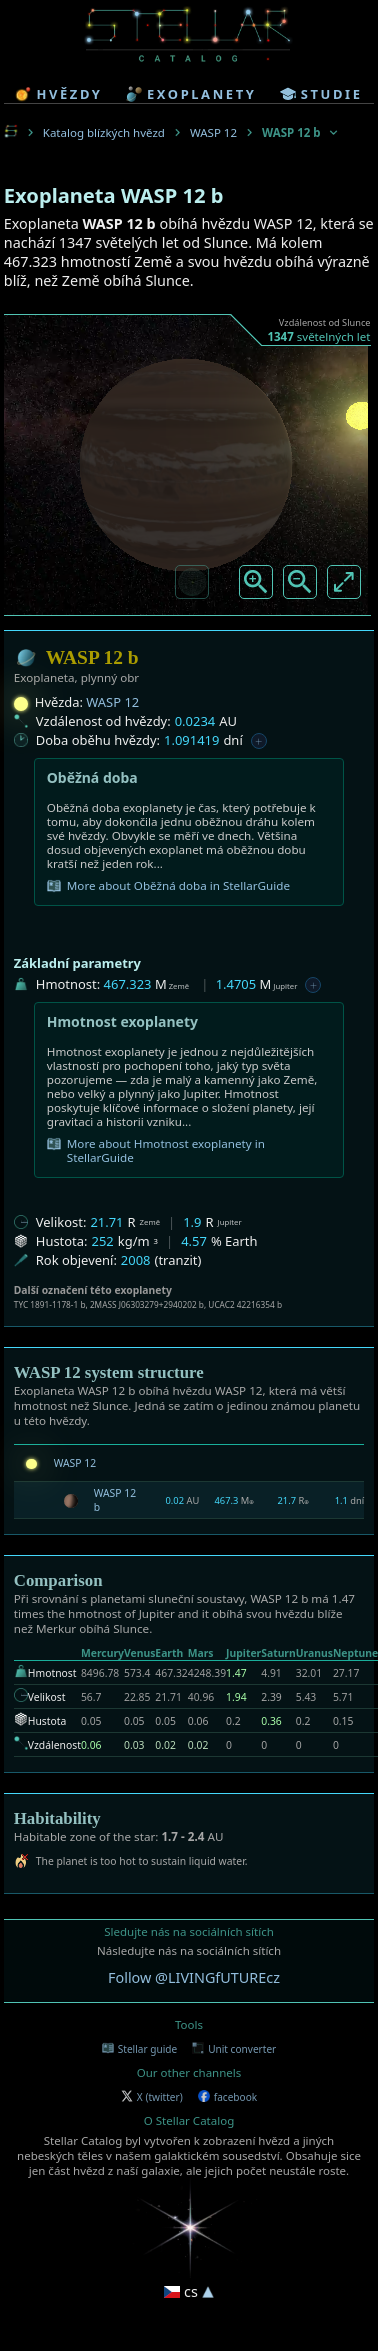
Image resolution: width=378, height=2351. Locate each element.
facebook (227, 2097)
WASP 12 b (115, 1500)
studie (321, 94)
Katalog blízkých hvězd (104, 132)
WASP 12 (213, 132)
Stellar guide (139, 2049)
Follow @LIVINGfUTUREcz (194, 1977)
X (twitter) (152, 2097)
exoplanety (191, 94)
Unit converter (234, 2049)
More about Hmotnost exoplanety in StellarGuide (156, 1151)
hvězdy (58, 94)
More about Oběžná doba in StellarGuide (168, 886)
